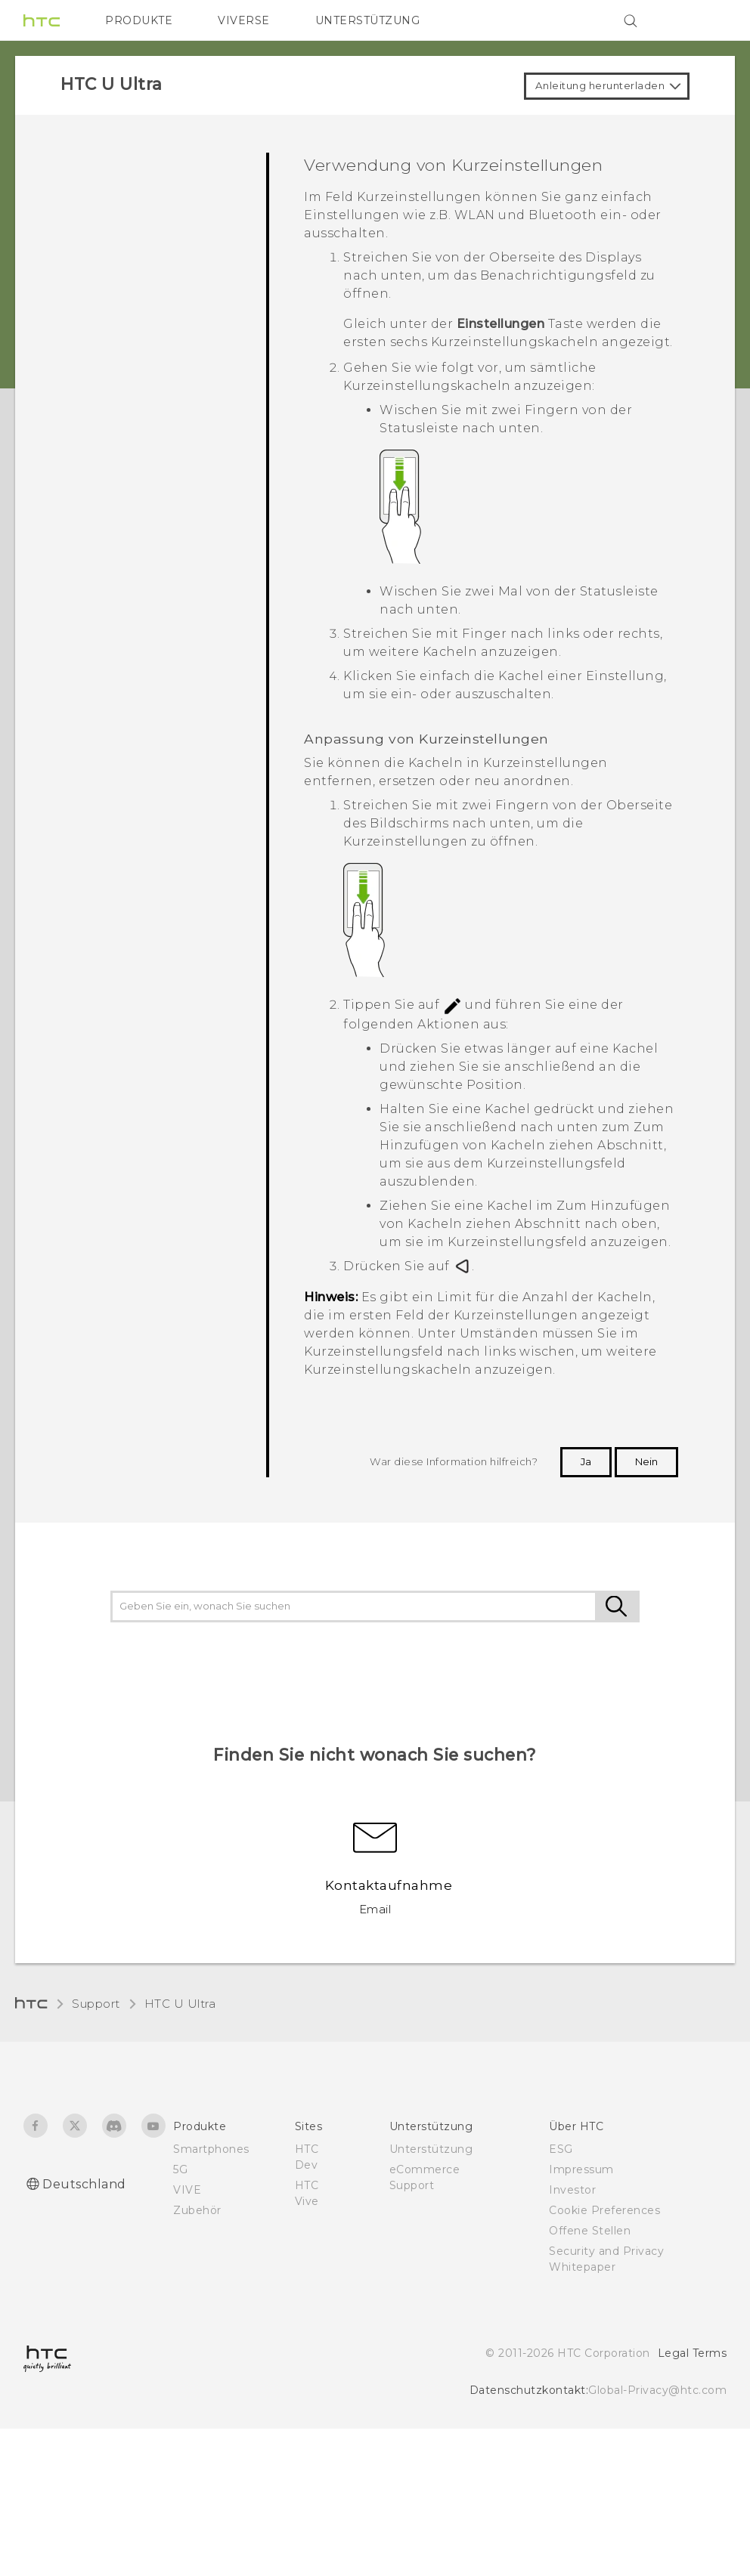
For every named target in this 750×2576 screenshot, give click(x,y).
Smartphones (211, 2149)
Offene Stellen (590, 2230)
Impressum (581, 2169)
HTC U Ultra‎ (180, 2003)
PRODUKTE (138, 20)
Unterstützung (431, 2149)
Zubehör (197, 2210)
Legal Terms (692, 2353)
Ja (586, 1461)
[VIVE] (706, 20)
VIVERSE (244, 20)
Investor (572, 2190)
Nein (646, 1461)
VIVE (187, 2190)
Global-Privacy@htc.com (657, 2390)
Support (96, 2003)
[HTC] (41, 20)
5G (180, 2169)
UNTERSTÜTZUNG (367, 20)
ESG (561, 2149)
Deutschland (84, 2184)
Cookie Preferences (604, 2210)
